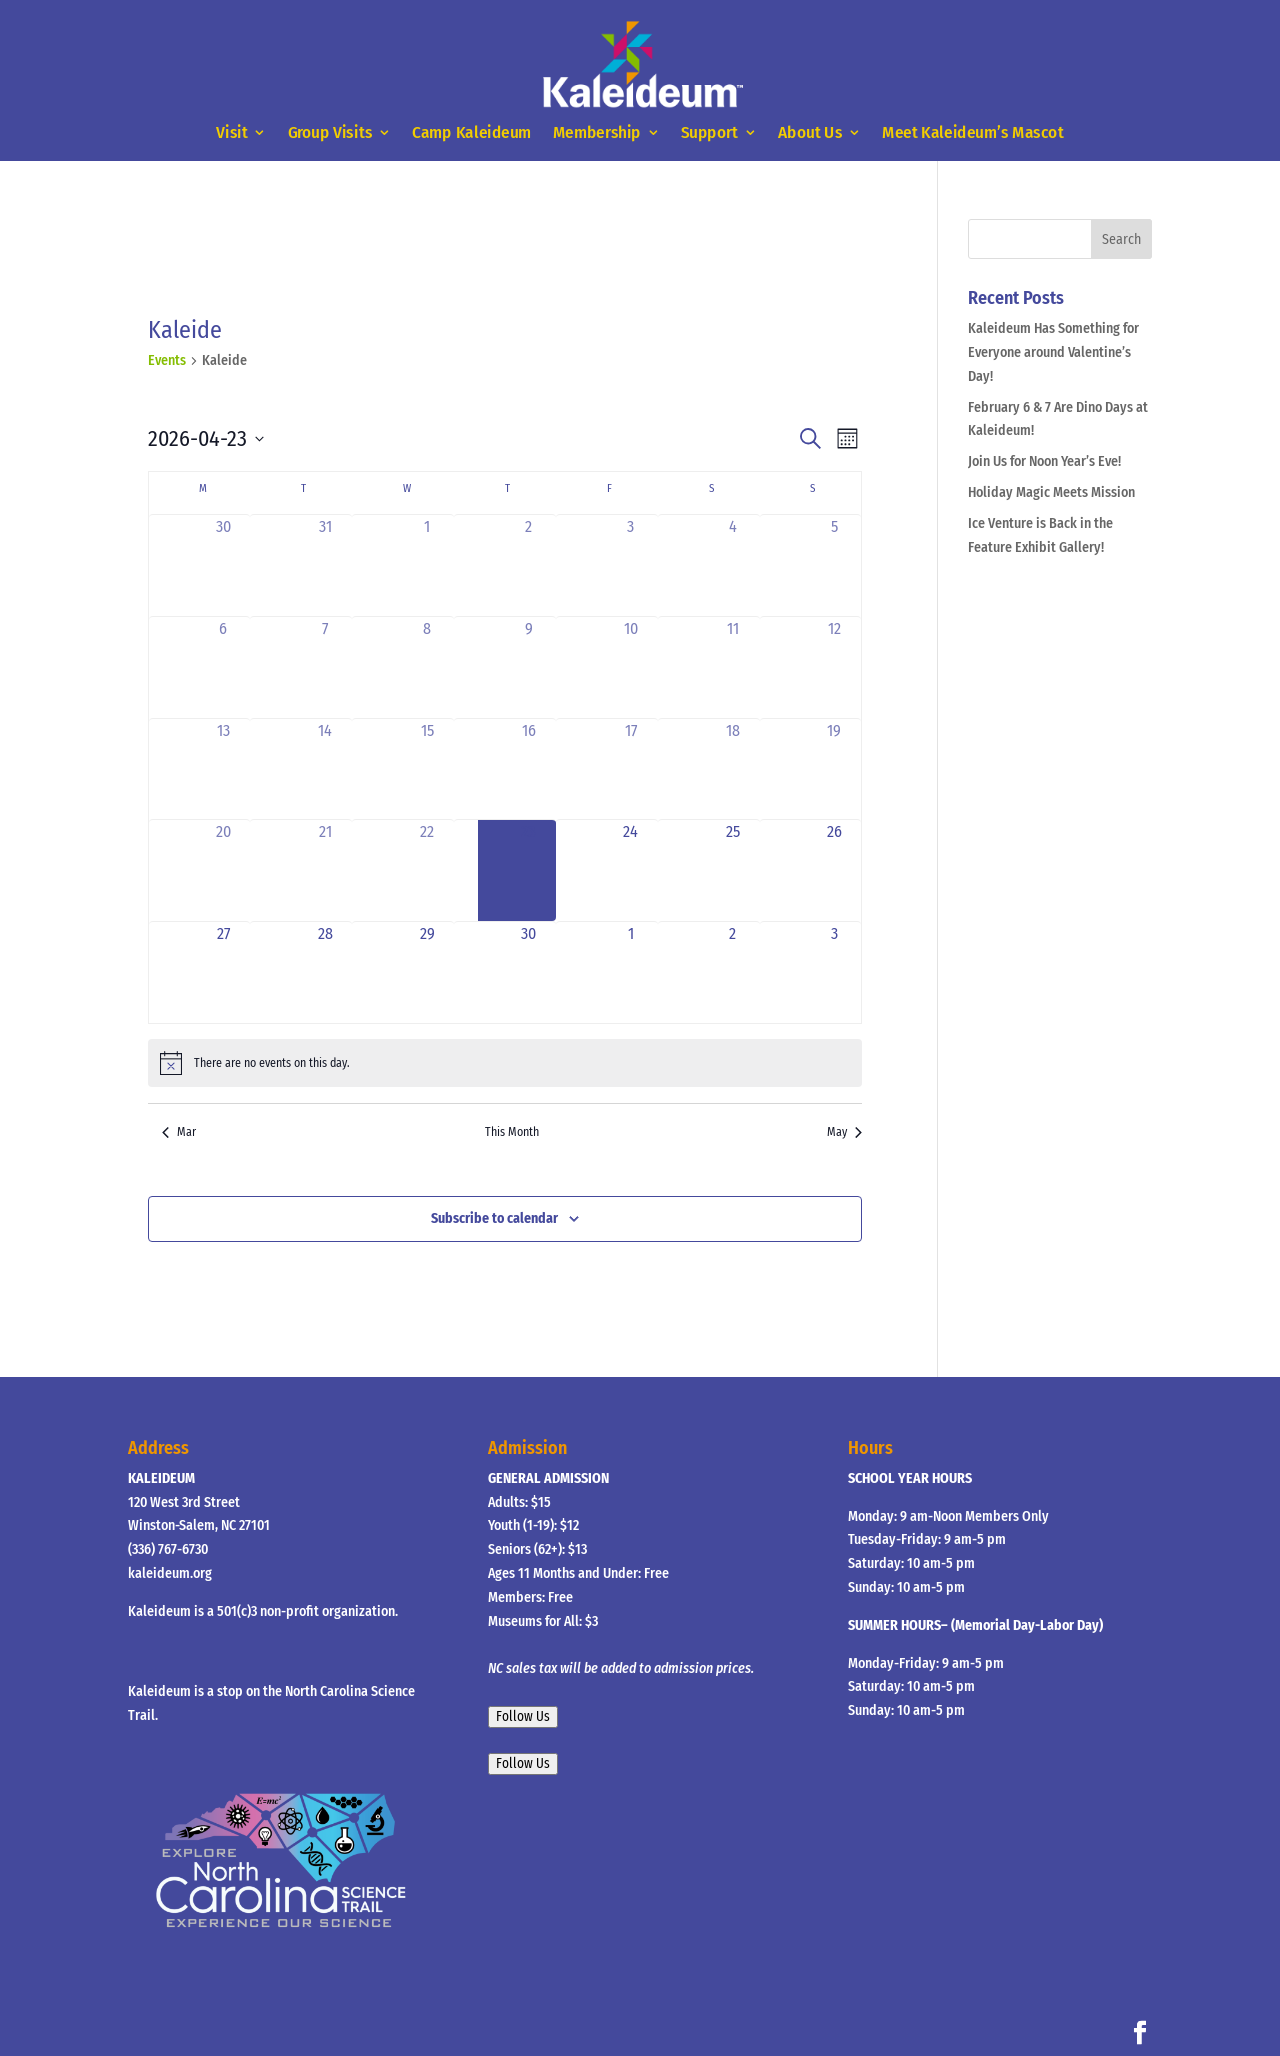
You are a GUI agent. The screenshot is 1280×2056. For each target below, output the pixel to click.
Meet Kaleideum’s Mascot (972, 133)
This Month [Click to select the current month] (512, 1132)
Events (167, 360)
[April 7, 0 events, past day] (325, 667)
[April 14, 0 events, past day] (325, 769)
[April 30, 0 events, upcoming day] (529, 972)
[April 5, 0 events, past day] (835, 565)
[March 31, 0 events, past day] (325, 565)
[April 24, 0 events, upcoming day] (631, 870)
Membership (597, 133)
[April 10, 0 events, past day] (631, 667)
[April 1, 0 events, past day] (427, 565)
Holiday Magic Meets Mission (1051, 492)
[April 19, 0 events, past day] (835, 769)
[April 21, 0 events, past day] (325, 870)
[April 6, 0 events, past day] (224, 667)
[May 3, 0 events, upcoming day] (835, 972)
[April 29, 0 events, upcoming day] (427, 972)
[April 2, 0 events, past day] (529, 565)
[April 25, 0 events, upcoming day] (733, 870)
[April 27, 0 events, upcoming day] (224, 972)
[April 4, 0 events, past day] (733, 565)
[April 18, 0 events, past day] (733, 769)
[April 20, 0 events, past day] (224, 870)
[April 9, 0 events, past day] (529, 667)
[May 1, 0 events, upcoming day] (631, 972)
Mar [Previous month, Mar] (179, 1132)
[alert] (505, 1063)
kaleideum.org (170, 1573)
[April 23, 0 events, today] (529, 870)
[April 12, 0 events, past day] (835, 667)
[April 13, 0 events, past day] (224, 769)
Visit (231, 133)
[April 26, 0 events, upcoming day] (835, 870)
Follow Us (523, 1717)
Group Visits (330, 133)
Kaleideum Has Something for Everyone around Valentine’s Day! (1053, 352)
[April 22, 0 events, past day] (427, 870)
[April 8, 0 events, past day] (427, 667)
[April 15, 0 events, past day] (427, 769)
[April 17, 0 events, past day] (631, 769)
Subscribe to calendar (494, 1218)
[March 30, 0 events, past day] (224, 565)
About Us (810, 133)
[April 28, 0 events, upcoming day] (325, 972)
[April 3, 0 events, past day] (631, 565)
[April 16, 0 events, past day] (529, 769)
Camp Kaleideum (472, 133)
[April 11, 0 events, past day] (733, 667)
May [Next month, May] (844, 1132)
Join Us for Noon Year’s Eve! (1044, 461)
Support (709, 133)
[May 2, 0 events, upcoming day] (733, 972)
